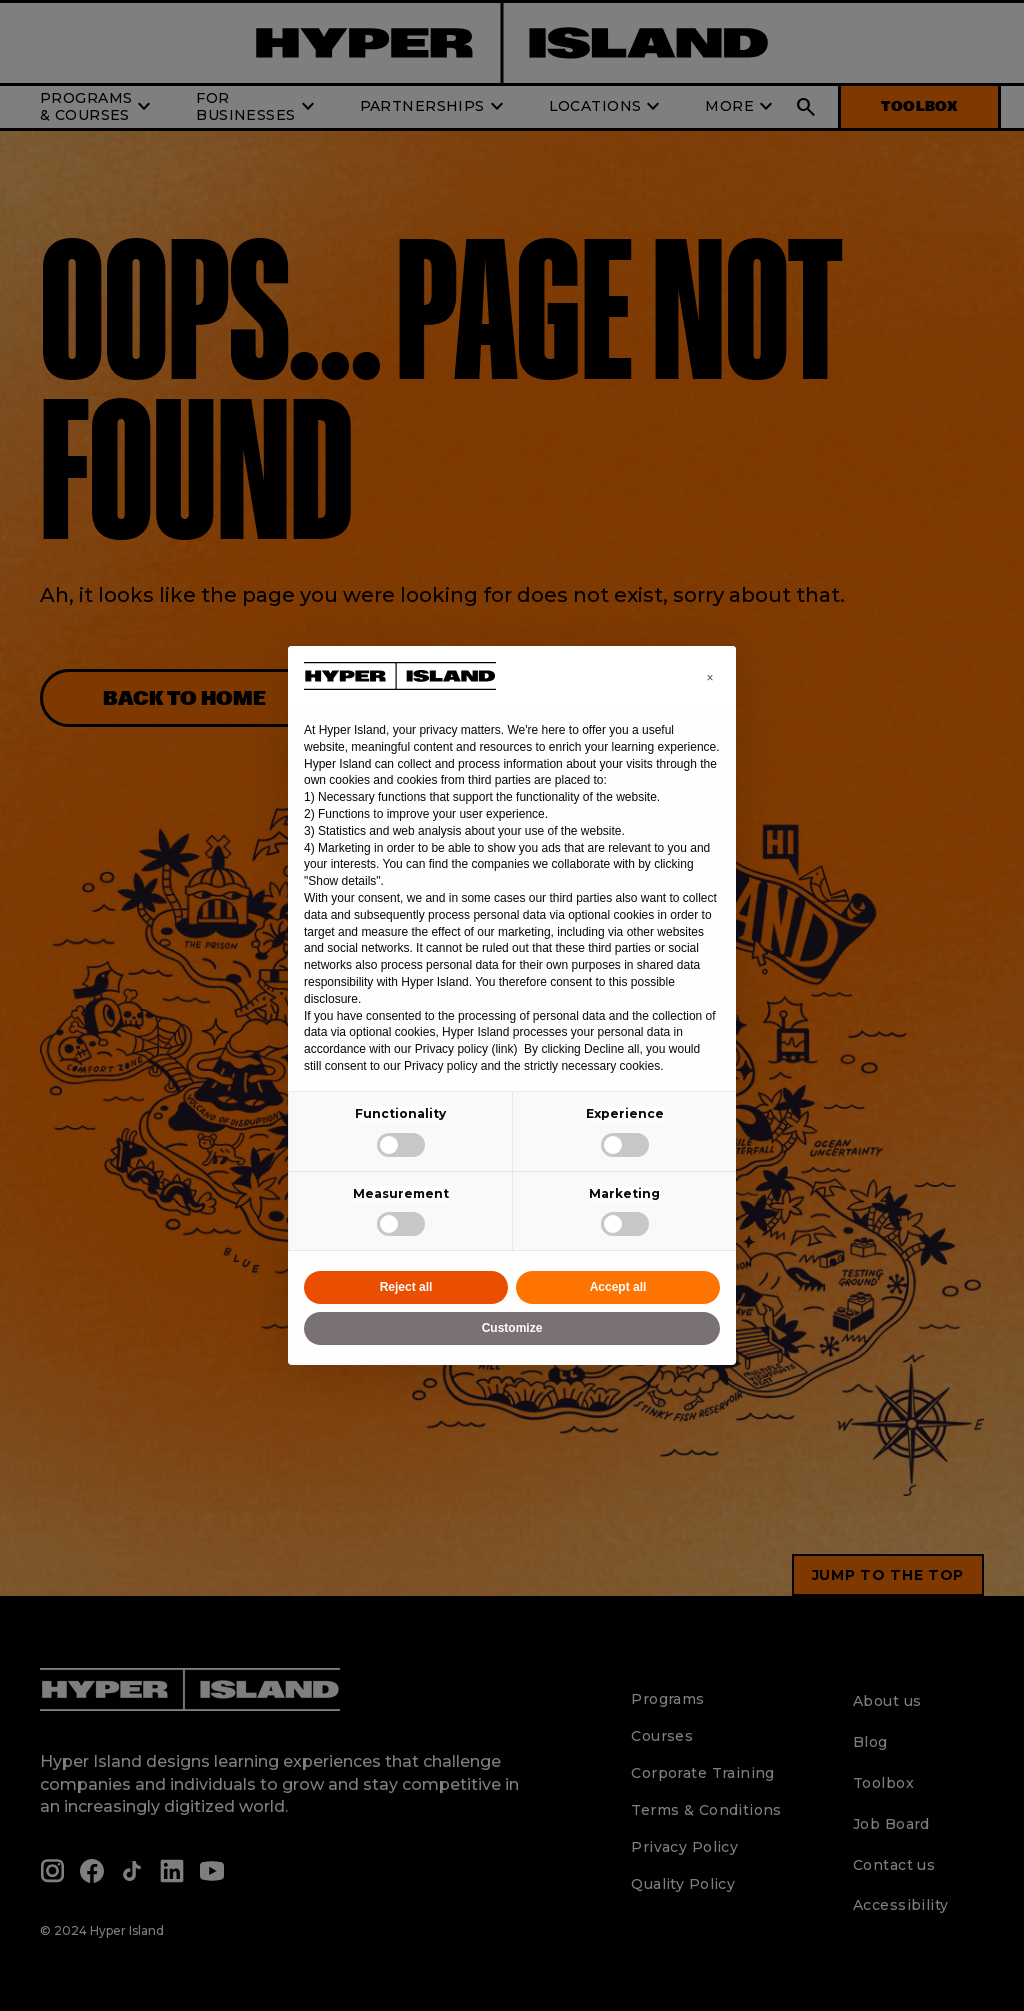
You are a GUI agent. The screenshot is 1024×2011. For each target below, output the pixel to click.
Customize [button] (512, 1328)
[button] (710, 678)
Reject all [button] (406, 1287)
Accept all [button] (618, 1287)
